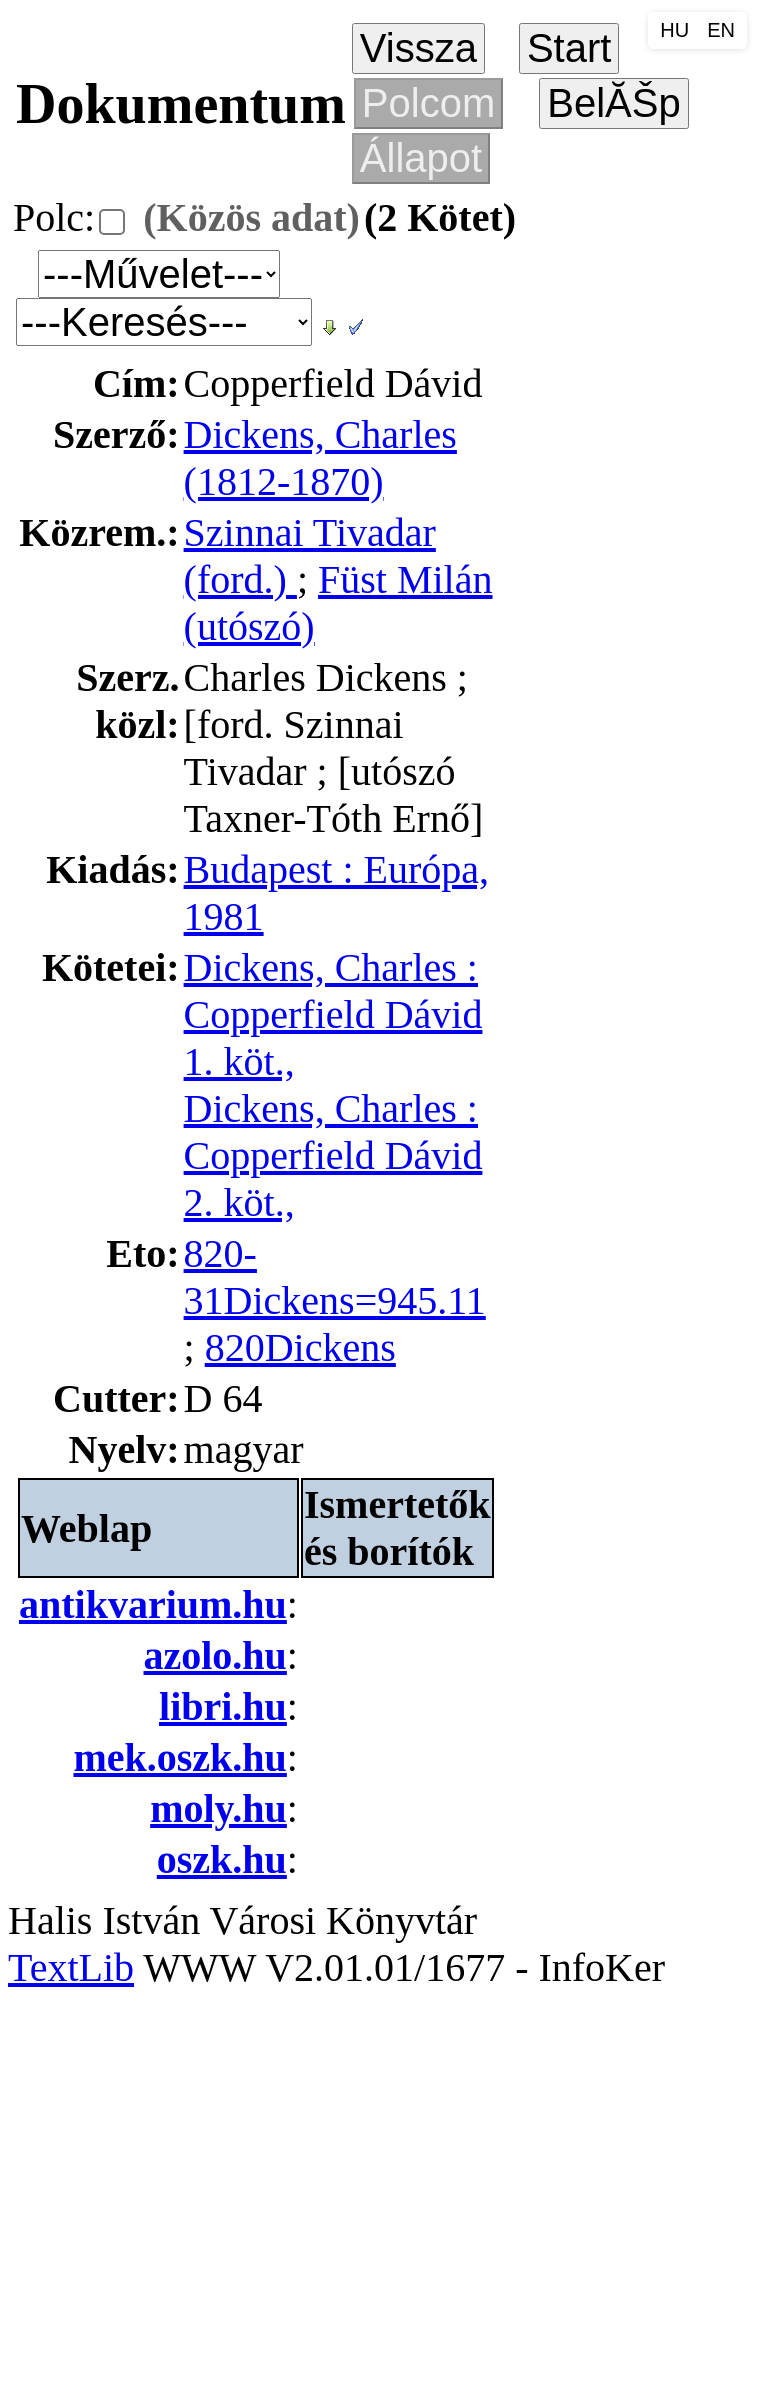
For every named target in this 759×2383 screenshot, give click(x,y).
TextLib (71, 1967)
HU (674, 30)
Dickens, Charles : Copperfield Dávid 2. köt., (333, 1155)
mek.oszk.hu (179, 1757)
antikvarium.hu (153, 1604)
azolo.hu (215, 1655)
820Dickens (300, 1347)
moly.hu (218, 1808)
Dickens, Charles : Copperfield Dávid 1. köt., (333, 1014)
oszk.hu (222, 1859)
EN (721, 30)
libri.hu (223, 1706)
